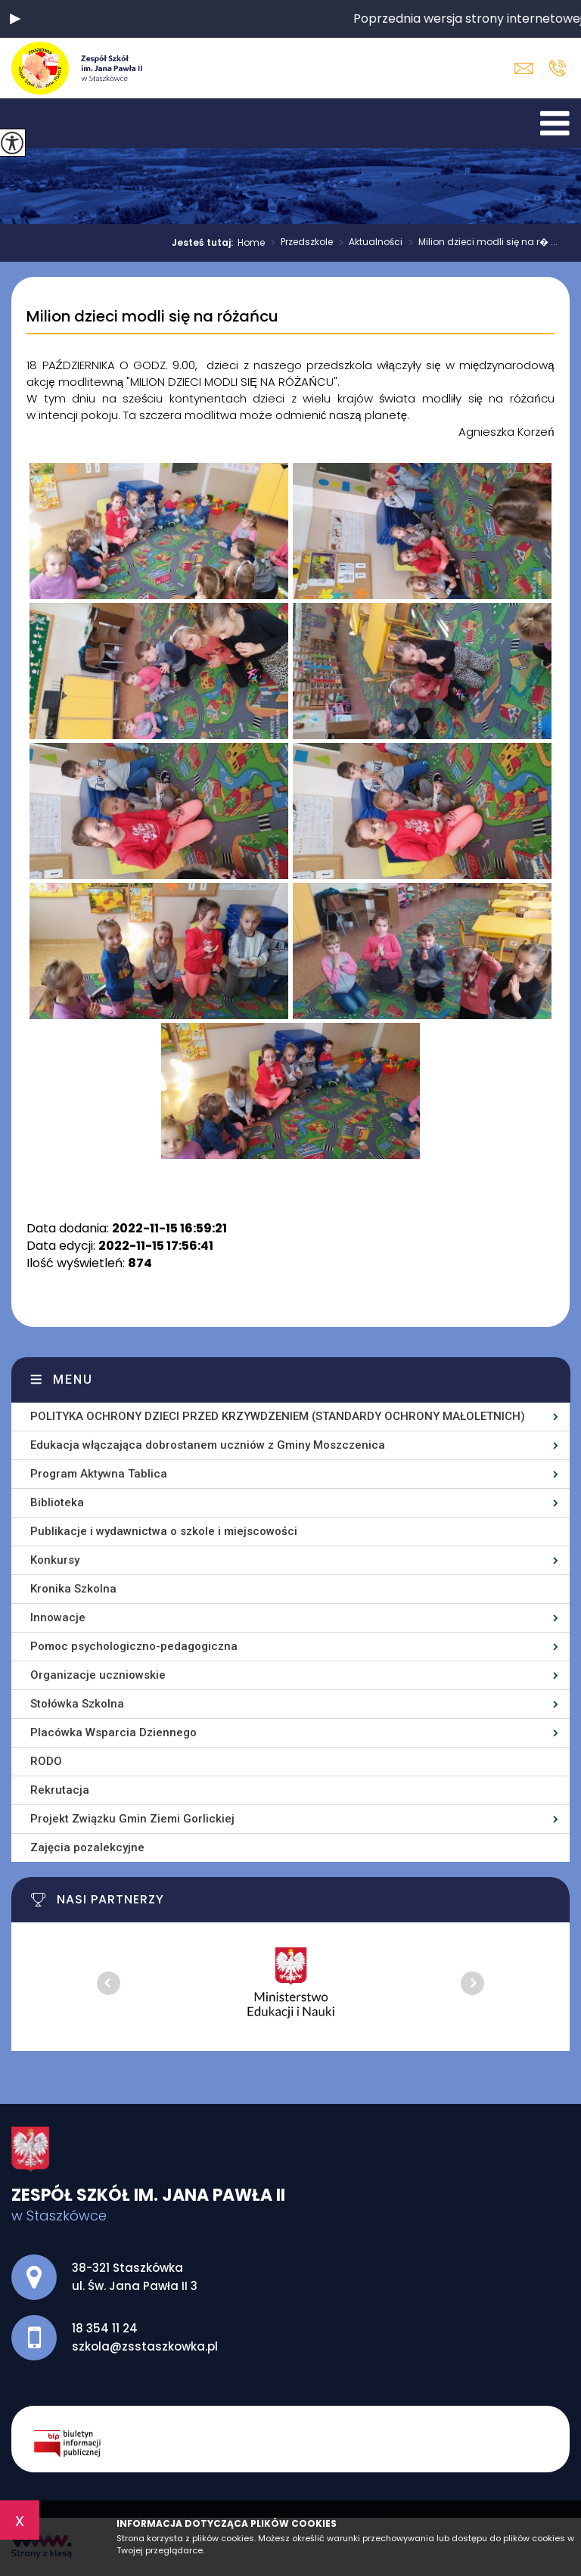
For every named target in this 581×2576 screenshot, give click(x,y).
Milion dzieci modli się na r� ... (480, 243)
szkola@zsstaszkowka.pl (523, 68)
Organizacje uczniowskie (98, 1675)
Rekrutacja (59, 1790)
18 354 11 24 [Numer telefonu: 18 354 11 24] (105, 2328)
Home (251, 242)
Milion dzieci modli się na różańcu (152, 317)
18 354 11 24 (557, 68)
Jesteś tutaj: (205, 242)
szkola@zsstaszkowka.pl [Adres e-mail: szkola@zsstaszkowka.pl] (145, 2346)
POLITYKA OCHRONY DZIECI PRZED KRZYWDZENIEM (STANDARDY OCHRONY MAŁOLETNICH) (277, 1416)
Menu (73, 1379)
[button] (15, 19)
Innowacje (57, 1617)
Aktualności (367, 243)
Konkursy (54, 1560)
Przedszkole (299, 243)
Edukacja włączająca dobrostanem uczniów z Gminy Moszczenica (207, 1445)
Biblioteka (57, 1502)
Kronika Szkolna (73, 1589)
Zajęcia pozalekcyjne (87, 1847)
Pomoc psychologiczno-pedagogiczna (134, 1646)
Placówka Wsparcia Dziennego (113, 1732)
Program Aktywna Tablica (98, 1474)
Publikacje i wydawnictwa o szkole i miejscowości (163, 1531)
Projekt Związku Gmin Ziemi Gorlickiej (132, 1819)
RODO (46, 1761)
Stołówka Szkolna (77, 1704)
